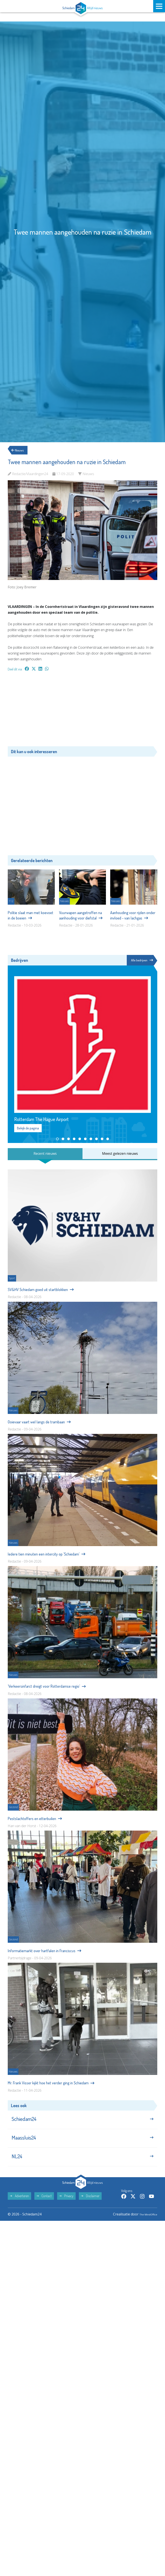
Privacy (66, 2205)
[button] (57, 1139)
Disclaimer (90, 2205)
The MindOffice (145, 2223)
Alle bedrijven (141, 960)
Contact (44, 2205)
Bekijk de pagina (28, 1129)
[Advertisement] (82, 711)
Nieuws (20, 450)
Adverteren (19, 2205)
